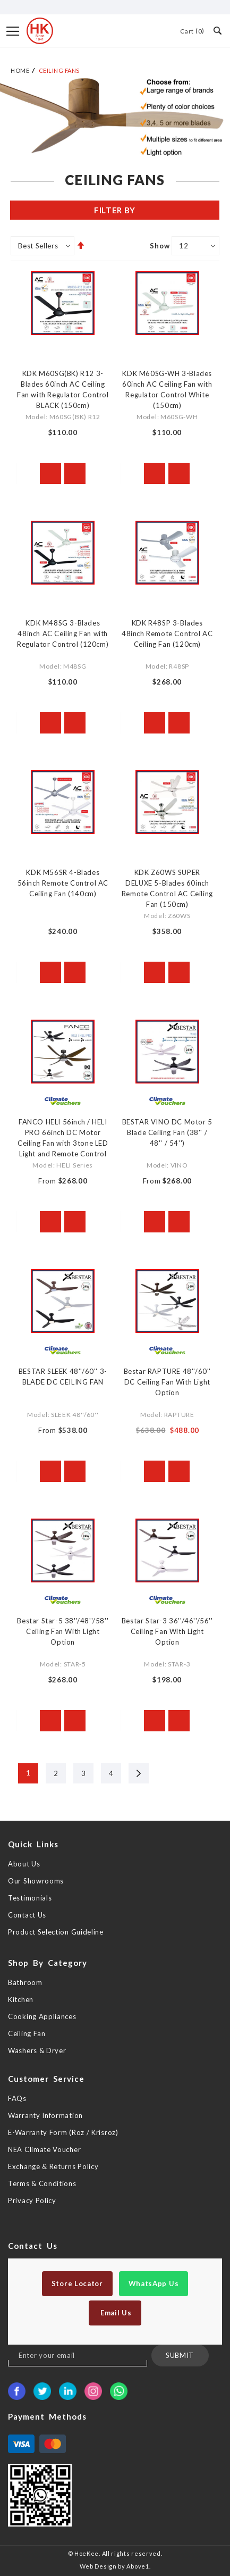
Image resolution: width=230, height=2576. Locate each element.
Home (20, 70)
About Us (24, 1864)
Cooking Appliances (42, 2016)
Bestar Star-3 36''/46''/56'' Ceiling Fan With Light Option (167, 1631)
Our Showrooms (36, 1881)
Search (217, 30)
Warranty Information (45, 2115)
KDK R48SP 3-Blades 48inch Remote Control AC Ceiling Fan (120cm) (167, 633)
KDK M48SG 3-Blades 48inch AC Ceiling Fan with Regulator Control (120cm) (62, 633)
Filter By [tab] (114, 210)
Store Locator (77, 2283)
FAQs (17, 2098)
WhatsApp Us (154, 2283)
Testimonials (30, 1898)
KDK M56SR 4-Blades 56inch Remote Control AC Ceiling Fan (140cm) (63, 883)
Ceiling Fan (27, 2033)
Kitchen (20, 1999)
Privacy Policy (32, 2200)
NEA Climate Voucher (44, 2149)
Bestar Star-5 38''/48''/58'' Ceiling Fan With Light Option (62, 1631)
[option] (115, 117)
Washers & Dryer (37, 2050)
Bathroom (25, 1982)
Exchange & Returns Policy (53, 2166)
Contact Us (27, 1915)
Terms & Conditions (42, 2183)
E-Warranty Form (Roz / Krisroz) (63, 2132)
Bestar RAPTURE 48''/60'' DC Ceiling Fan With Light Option (167, 1382)
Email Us (114, 2312)
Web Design (98, 2566)
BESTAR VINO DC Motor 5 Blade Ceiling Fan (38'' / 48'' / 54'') (167, 1132)
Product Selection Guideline (56, 1932)
